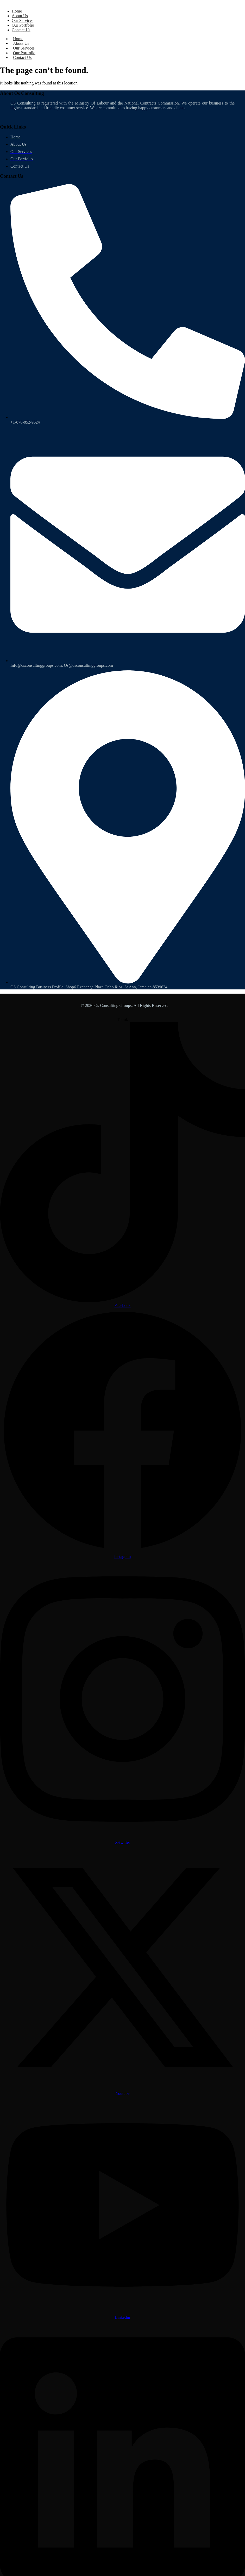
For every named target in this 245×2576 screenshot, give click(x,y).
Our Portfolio (23, 25)
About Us (20, 16)
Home (17, 11)
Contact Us (21, 30)
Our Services (22, 20)
